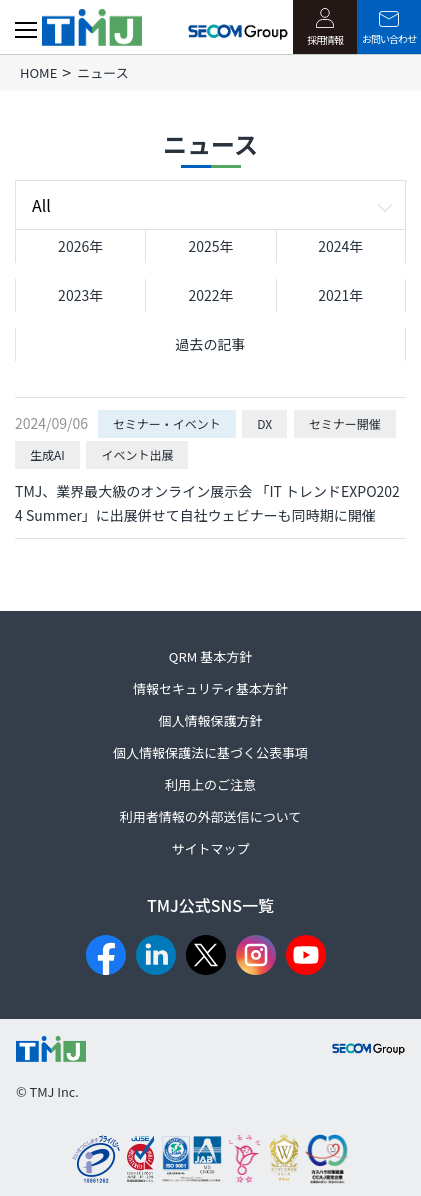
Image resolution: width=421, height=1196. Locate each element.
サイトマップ (210, 848)
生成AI (47, 454)
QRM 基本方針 (210, 656)
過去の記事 (211, 344)
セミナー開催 (345, 423)
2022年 (210, 295)
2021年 (340, 295)
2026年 (80, 246)
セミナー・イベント (167, 423)
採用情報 (325, 27)
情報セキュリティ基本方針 (210, 688)
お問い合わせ (389, 28)
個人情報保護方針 (210, 720)
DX (264, 423)
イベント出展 (137, 454)
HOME (38, 72)
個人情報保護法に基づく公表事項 (210, 752)
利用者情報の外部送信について (211, 816)
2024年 (340, 246)
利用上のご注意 (210, 784)
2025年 (210, 246)
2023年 (80, 295)
